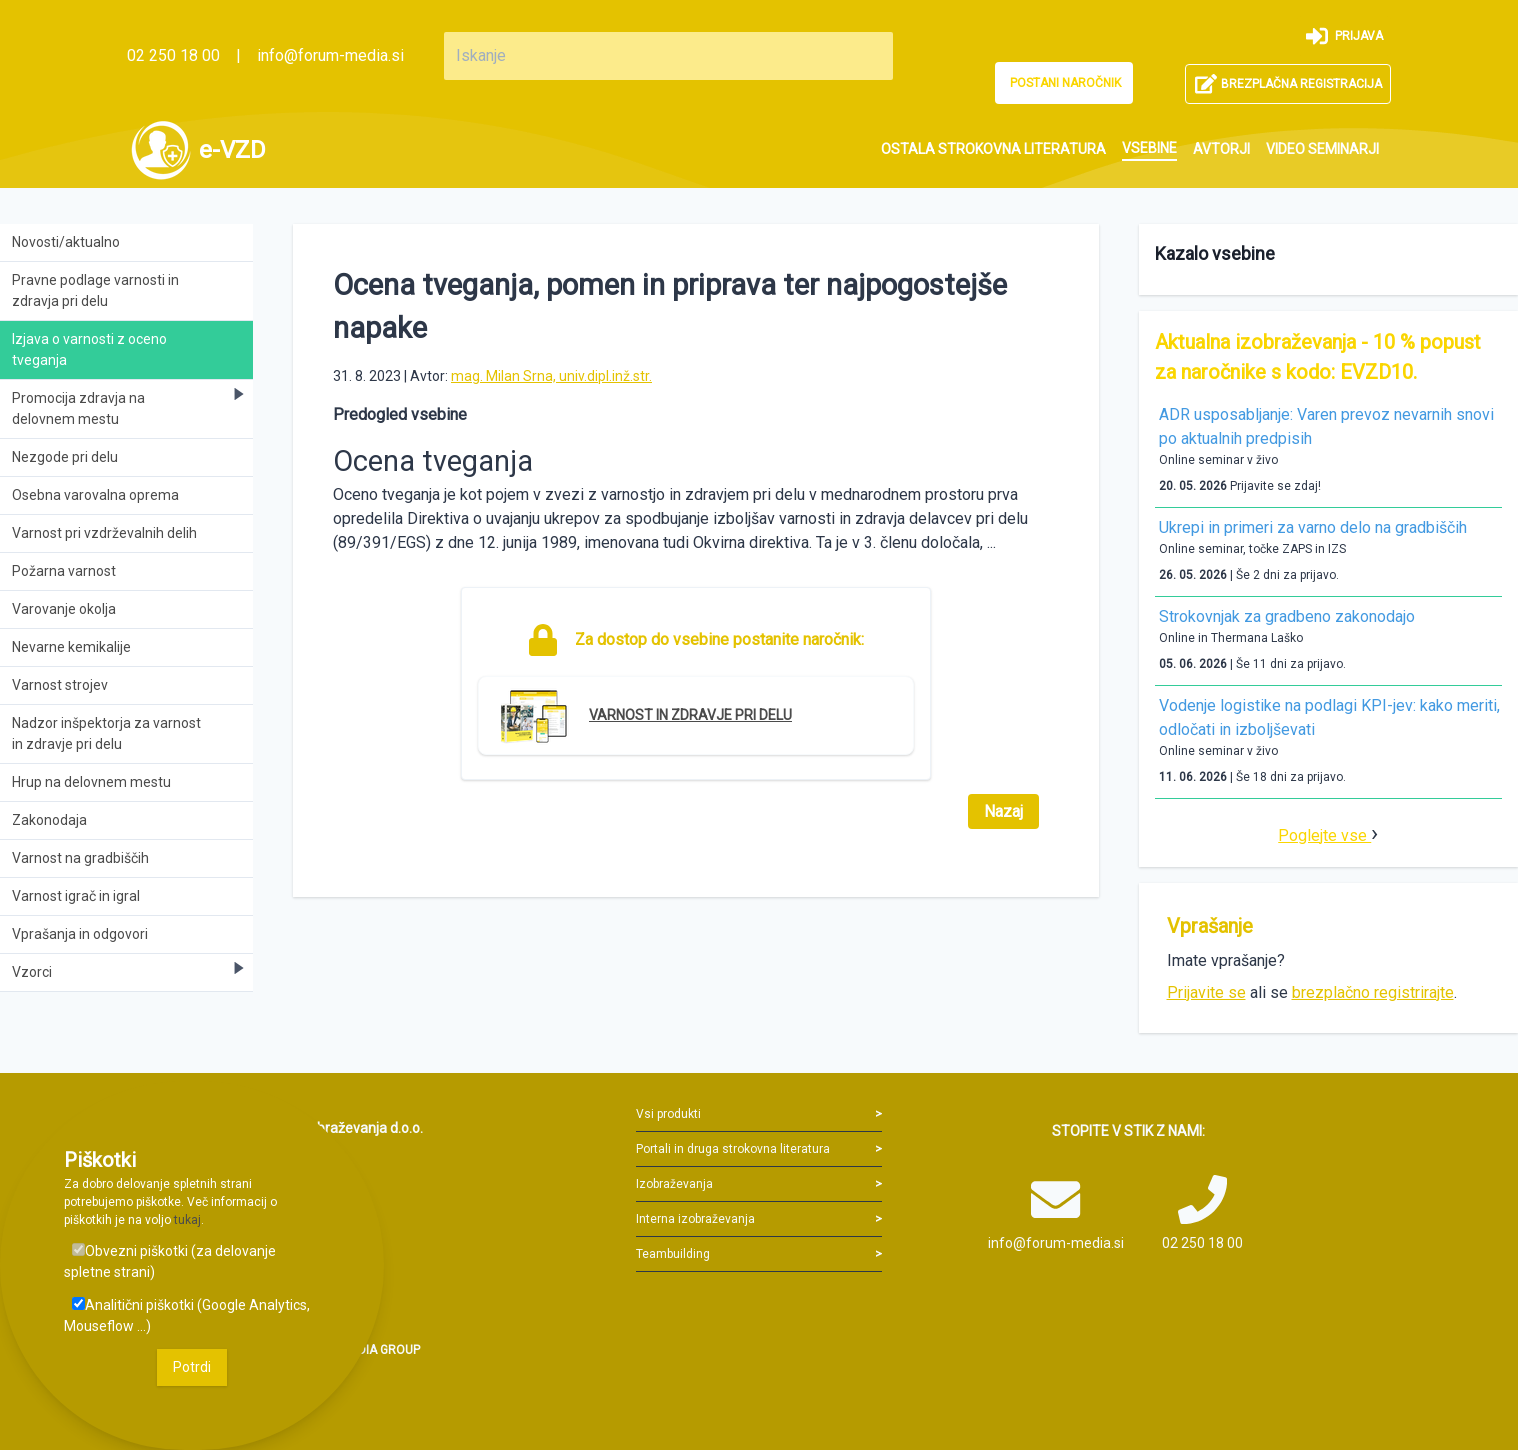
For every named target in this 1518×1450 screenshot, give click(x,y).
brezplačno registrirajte (1373, 992)
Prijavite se (1206, 992)
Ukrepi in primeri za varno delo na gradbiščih (1313, 527)
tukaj (187, 1220)
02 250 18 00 (173, 55)
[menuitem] (993, 149)
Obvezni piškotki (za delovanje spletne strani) (170, 1261)
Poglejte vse (1324, 835)
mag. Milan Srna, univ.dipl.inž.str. (551, 376)
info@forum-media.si (330, 55)
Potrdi (192, 1367)
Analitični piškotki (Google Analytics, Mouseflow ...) (187, 1315)
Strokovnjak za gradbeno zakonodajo (1287, 616)
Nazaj (1003, 811)
